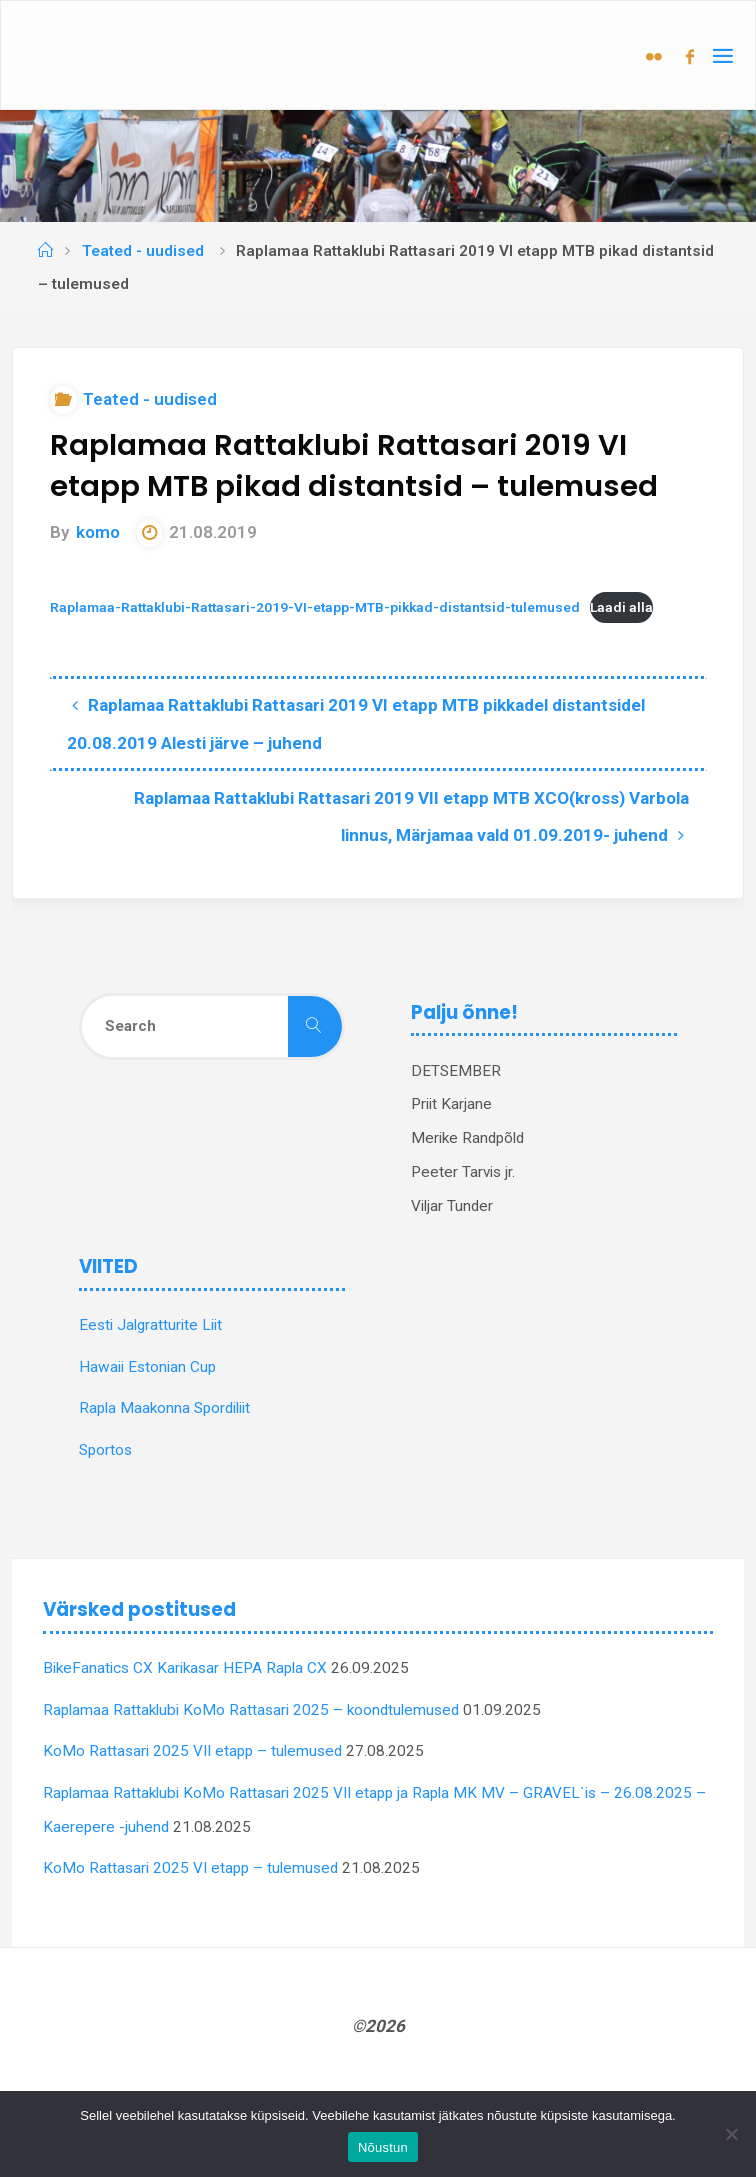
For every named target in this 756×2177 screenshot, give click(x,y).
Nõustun (383, 2147)
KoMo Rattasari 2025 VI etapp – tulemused (190, 1868)
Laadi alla (621, 607)
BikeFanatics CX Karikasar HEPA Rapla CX (185, 1668)
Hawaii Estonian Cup (147, 1367)
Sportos (105, 1450)
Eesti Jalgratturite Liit (150, 1325)
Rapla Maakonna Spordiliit (164, 1408)
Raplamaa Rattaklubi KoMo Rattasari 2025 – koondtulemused (251, 1710)
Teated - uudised (143, 251)
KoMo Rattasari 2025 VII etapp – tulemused (192, 1751)
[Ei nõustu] (731, 2134)
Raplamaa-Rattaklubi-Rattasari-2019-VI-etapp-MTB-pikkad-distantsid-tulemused (315, 607)
